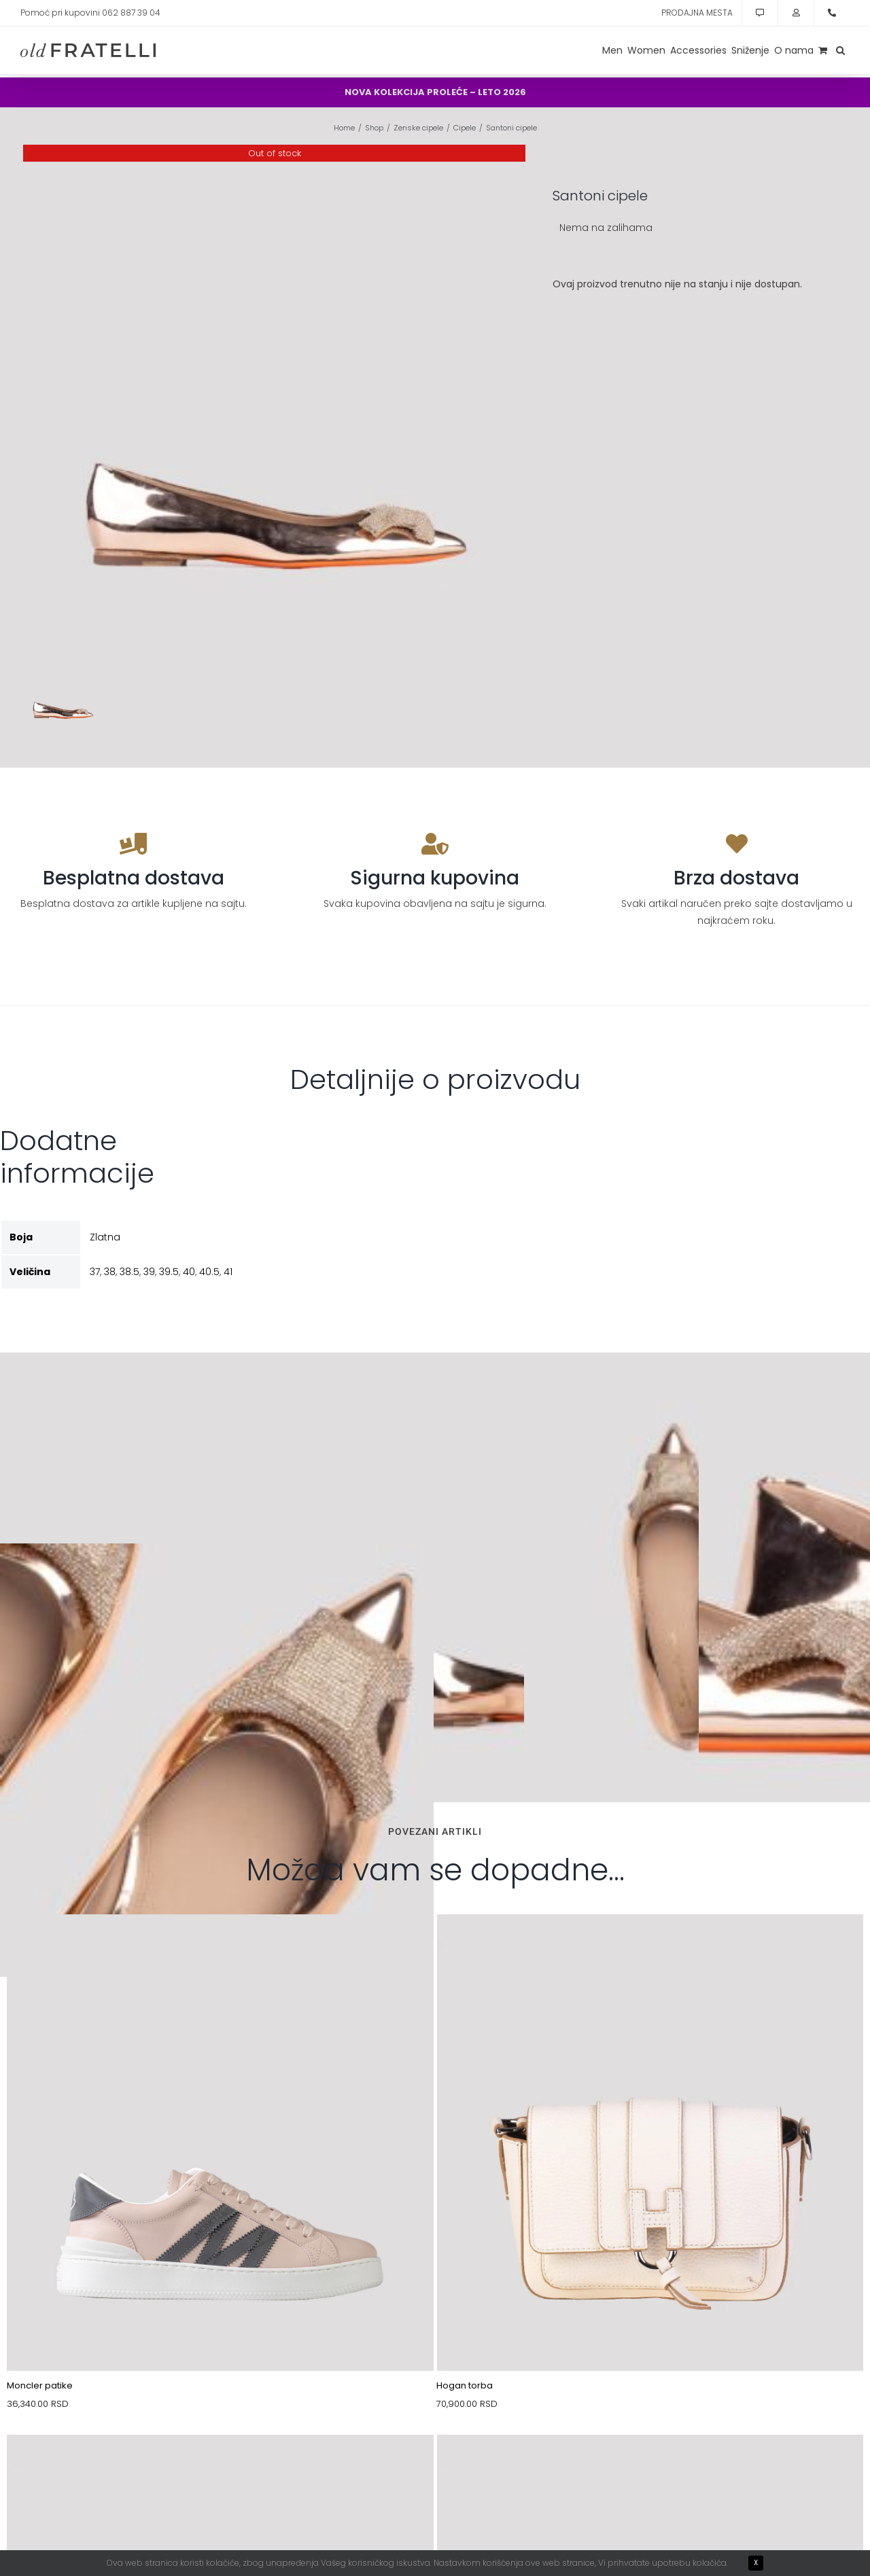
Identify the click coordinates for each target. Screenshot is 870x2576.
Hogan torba (464, 2385)
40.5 (209, 1271)
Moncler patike (40, 2385)
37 (95, 1271)
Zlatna (105, 1237)
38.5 (129, 1271)
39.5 (169, 1271)
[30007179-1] (650, 1946)
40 (189, 1271)
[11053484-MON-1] (220, 1946)
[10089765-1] (220, 2466)
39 (149, 1271)
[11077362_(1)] (650, 2466)
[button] (840, 50)
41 (228, 1271)
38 (110, 1271)
